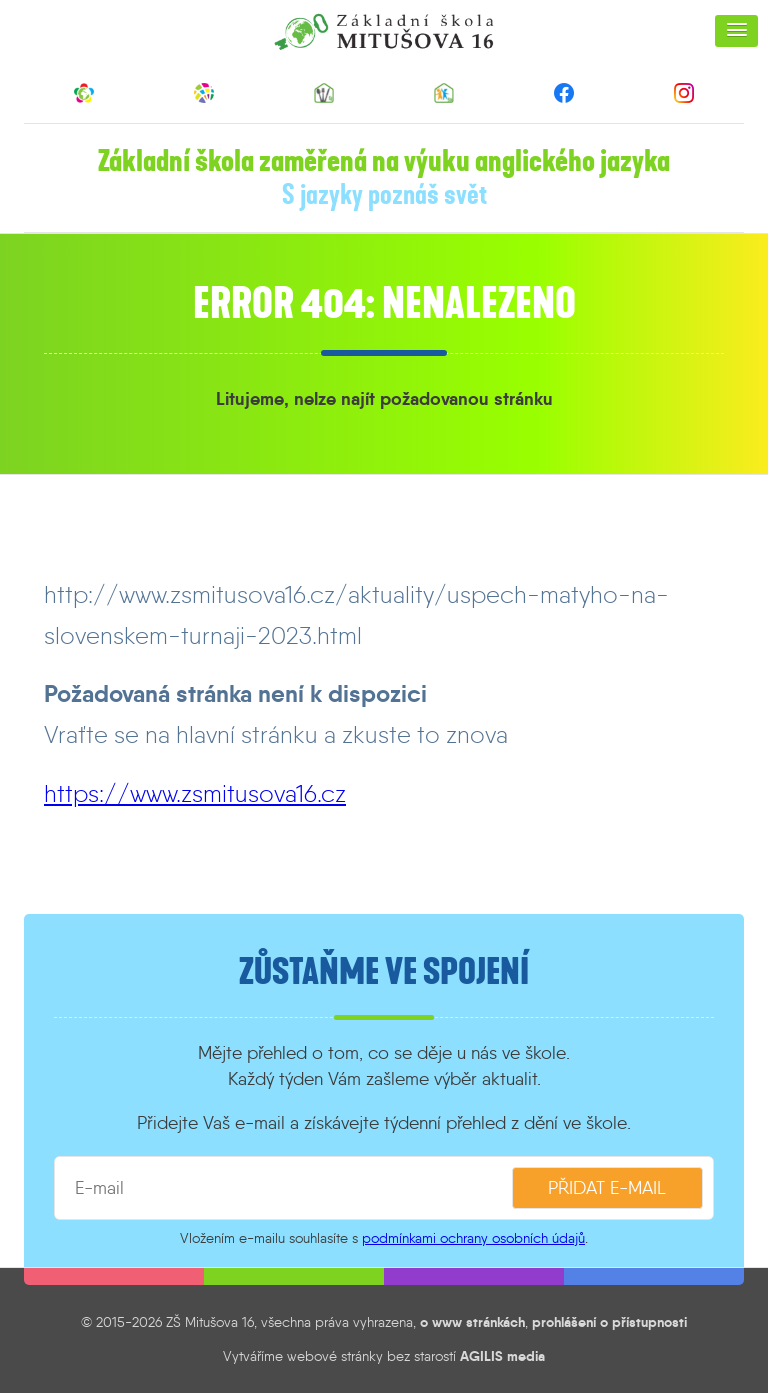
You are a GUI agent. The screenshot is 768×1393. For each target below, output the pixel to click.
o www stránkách (472, 1322)
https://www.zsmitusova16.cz (195, 793)
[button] (736, 31)
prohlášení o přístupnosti (609, 1322)
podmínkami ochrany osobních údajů (473, 1238)
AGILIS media (502, 1356)
